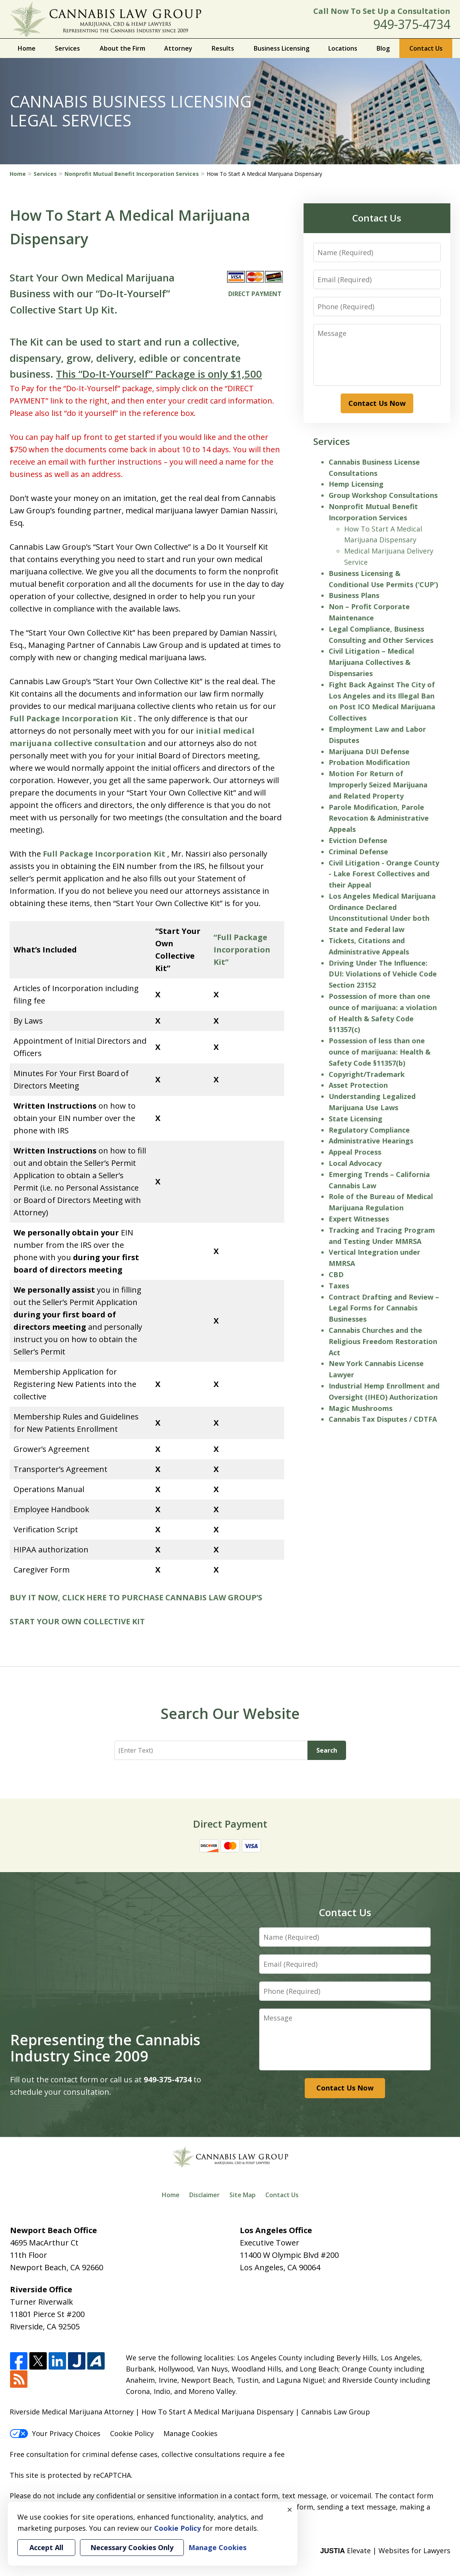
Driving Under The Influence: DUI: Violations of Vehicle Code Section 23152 (383, 974)
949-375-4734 (411, 24)
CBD (336, 1274)
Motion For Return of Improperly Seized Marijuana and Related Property (378, 785)
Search (326, 1750)
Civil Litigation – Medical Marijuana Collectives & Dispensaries (371, 662)
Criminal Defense (358, 851)
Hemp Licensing (356, 484)
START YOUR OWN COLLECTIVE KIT (77, 1621)
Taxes (339, 1285)
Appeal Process (355, 1152)
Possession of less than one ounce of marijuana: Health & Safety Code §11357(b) (380, 1052)
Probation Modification (369, 762)
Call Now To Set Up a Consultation (381, 11)
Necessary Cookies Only (131, 2547)
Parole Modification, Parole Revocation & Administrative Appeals (379, 818)
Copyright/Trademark (367, 1074)
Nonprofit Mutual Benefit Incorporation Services (132, 173)
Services (67, 48)
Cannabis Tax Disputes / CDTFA (383, 1419)
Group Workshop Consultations (383, 495)
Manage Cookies (190, 2433)
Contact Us (426, 48)
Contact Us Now (377, 403)
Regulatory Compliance (369, 1130)
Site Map (242, 2195)
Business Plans (354, 595)
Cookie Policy (132, 2433)
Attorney (178, 48)
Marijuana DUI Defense (369, 751)
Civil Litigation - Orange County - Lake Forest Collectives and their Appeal (384, 874)
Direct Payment (230, 1824)
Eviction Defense (358, 840)
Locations (342, 48)
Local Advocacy (355, 1163)
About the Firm (122, 48)
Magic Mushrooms (360, 1408)
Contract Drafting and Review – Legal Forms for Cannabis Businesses (384, 1308)
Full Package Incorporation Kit (71, 718)
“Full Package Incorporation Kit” (242, 949)
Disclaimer (204, 2195)
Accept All (46, 2547)
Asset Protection (358, 1085)
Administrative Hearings (371, 1140)
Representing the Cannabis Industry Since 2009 (105, 2047)
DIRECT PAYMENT (255, 294)
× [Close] (289, 2509)
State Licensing (355, 1118)
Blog (383, 48)
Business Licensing (281, 48)
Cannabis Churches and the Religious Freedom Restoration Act (383, 1341)
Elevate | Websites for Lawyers (385, 2550)
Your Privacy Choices (55, 2433)
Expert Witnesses (359, 1218)
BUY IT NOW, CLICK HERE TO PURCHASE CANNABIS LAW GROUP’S (136, 1597)
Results (223, 48)
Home (27, 48)
